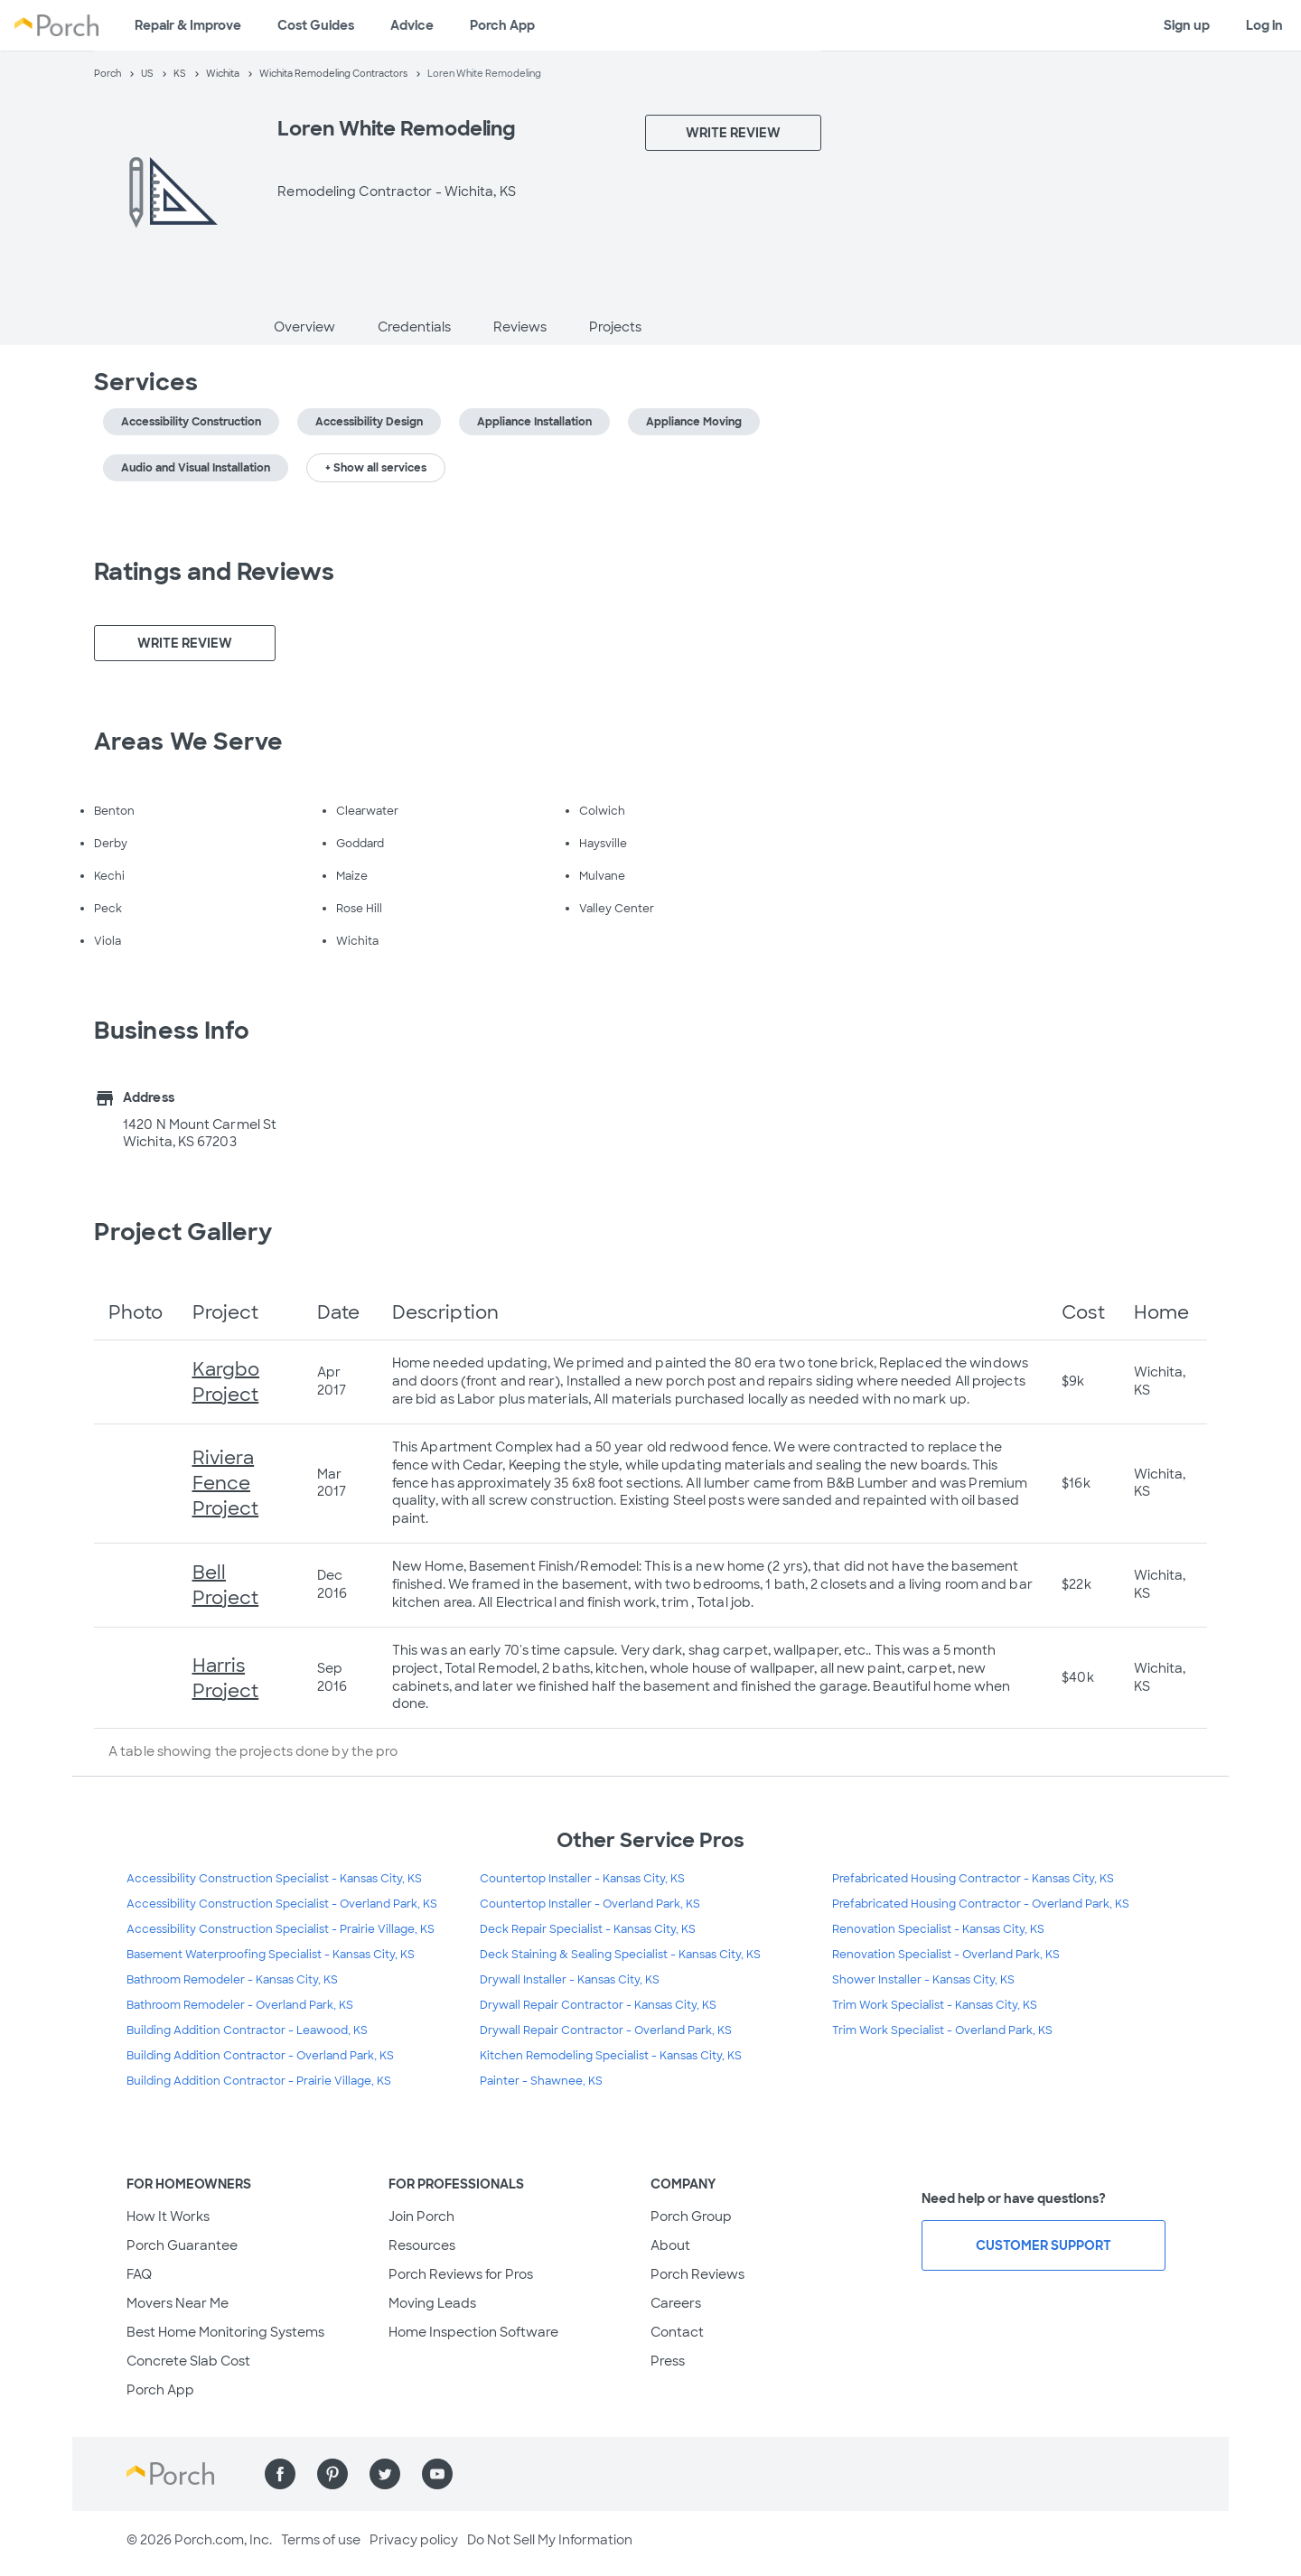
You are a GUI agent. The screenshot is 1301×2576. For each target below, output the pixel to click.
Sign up (1187, 25)
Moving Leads (432, 2303)
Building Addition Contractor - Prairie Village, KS (258, 2081)
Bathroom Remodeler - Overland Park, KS (239, 2005)
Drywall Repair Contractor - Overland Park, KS (606, 2030)
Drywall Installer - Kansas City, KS (570, 1980)
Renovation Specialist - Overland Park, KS (946, 1954)
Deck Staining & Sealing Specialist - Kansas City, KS (620, 1954)
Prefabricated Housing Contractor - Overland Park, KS (980, 1904)
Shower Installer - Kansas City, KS (923, 1980)
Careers (675, 2303)
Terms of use (320, 2540)
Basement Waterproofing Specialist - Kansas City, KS (270, 1954)
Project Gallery (183, 1232)
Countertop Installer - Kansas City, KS (582, 1878)
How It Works (168, 2216)
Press (667, 2361)
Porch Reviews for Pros (460, 2274)
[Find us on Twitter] (385, 2474)
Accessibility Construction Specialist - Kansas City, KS (274, 1878)
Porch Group (691, 2216)
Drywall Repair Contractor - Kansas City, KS (598, 2005)
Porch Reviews (697, 2274)
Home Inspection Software (473, 2332)
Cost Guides (315, 25)
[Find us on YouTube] (437, 2474)
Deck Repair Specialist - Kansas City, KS (588, 1929)
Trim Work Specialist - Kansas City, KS (934, 2005)
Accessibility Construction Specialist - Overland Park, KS (281, 1904)
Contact (677, 2332)
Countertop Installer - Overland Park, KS (590, 1904)
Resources (421, 2245)
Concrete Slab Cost (188, 2361)
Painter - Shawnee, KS (541, 2081)
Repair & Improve (188, 25)
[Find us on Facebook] (280, 2474)
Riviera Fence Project (225, 1483)
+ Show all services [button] (375, 468)
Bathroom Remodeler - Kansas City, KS (232, 1980)
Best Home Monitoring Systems (225, 2332)
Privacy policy (414, 2540)
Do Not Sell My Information (549, 2540)
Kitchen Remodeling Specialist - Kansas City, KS (611, 2056)
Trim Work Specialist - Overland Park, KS (942, 2030)
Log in (1264, 25)
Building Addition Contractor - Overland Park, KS (260, 2056)
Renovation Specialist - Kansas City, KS (938, 1929)
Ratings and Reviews (214, 571)
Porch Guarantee (182, 2245)
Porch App (502, 25)
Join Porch (421, 2216)
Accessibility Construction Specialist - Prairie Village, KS (280, 1929)
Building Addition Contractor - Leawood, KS (247, 2030)
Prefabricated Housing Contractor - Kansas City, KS (973, 1878)
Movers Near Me (177, 2303)
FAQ (139, 2274)
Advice (412, 25)
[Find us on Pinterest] (332, 2474)
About (670, 2245)
